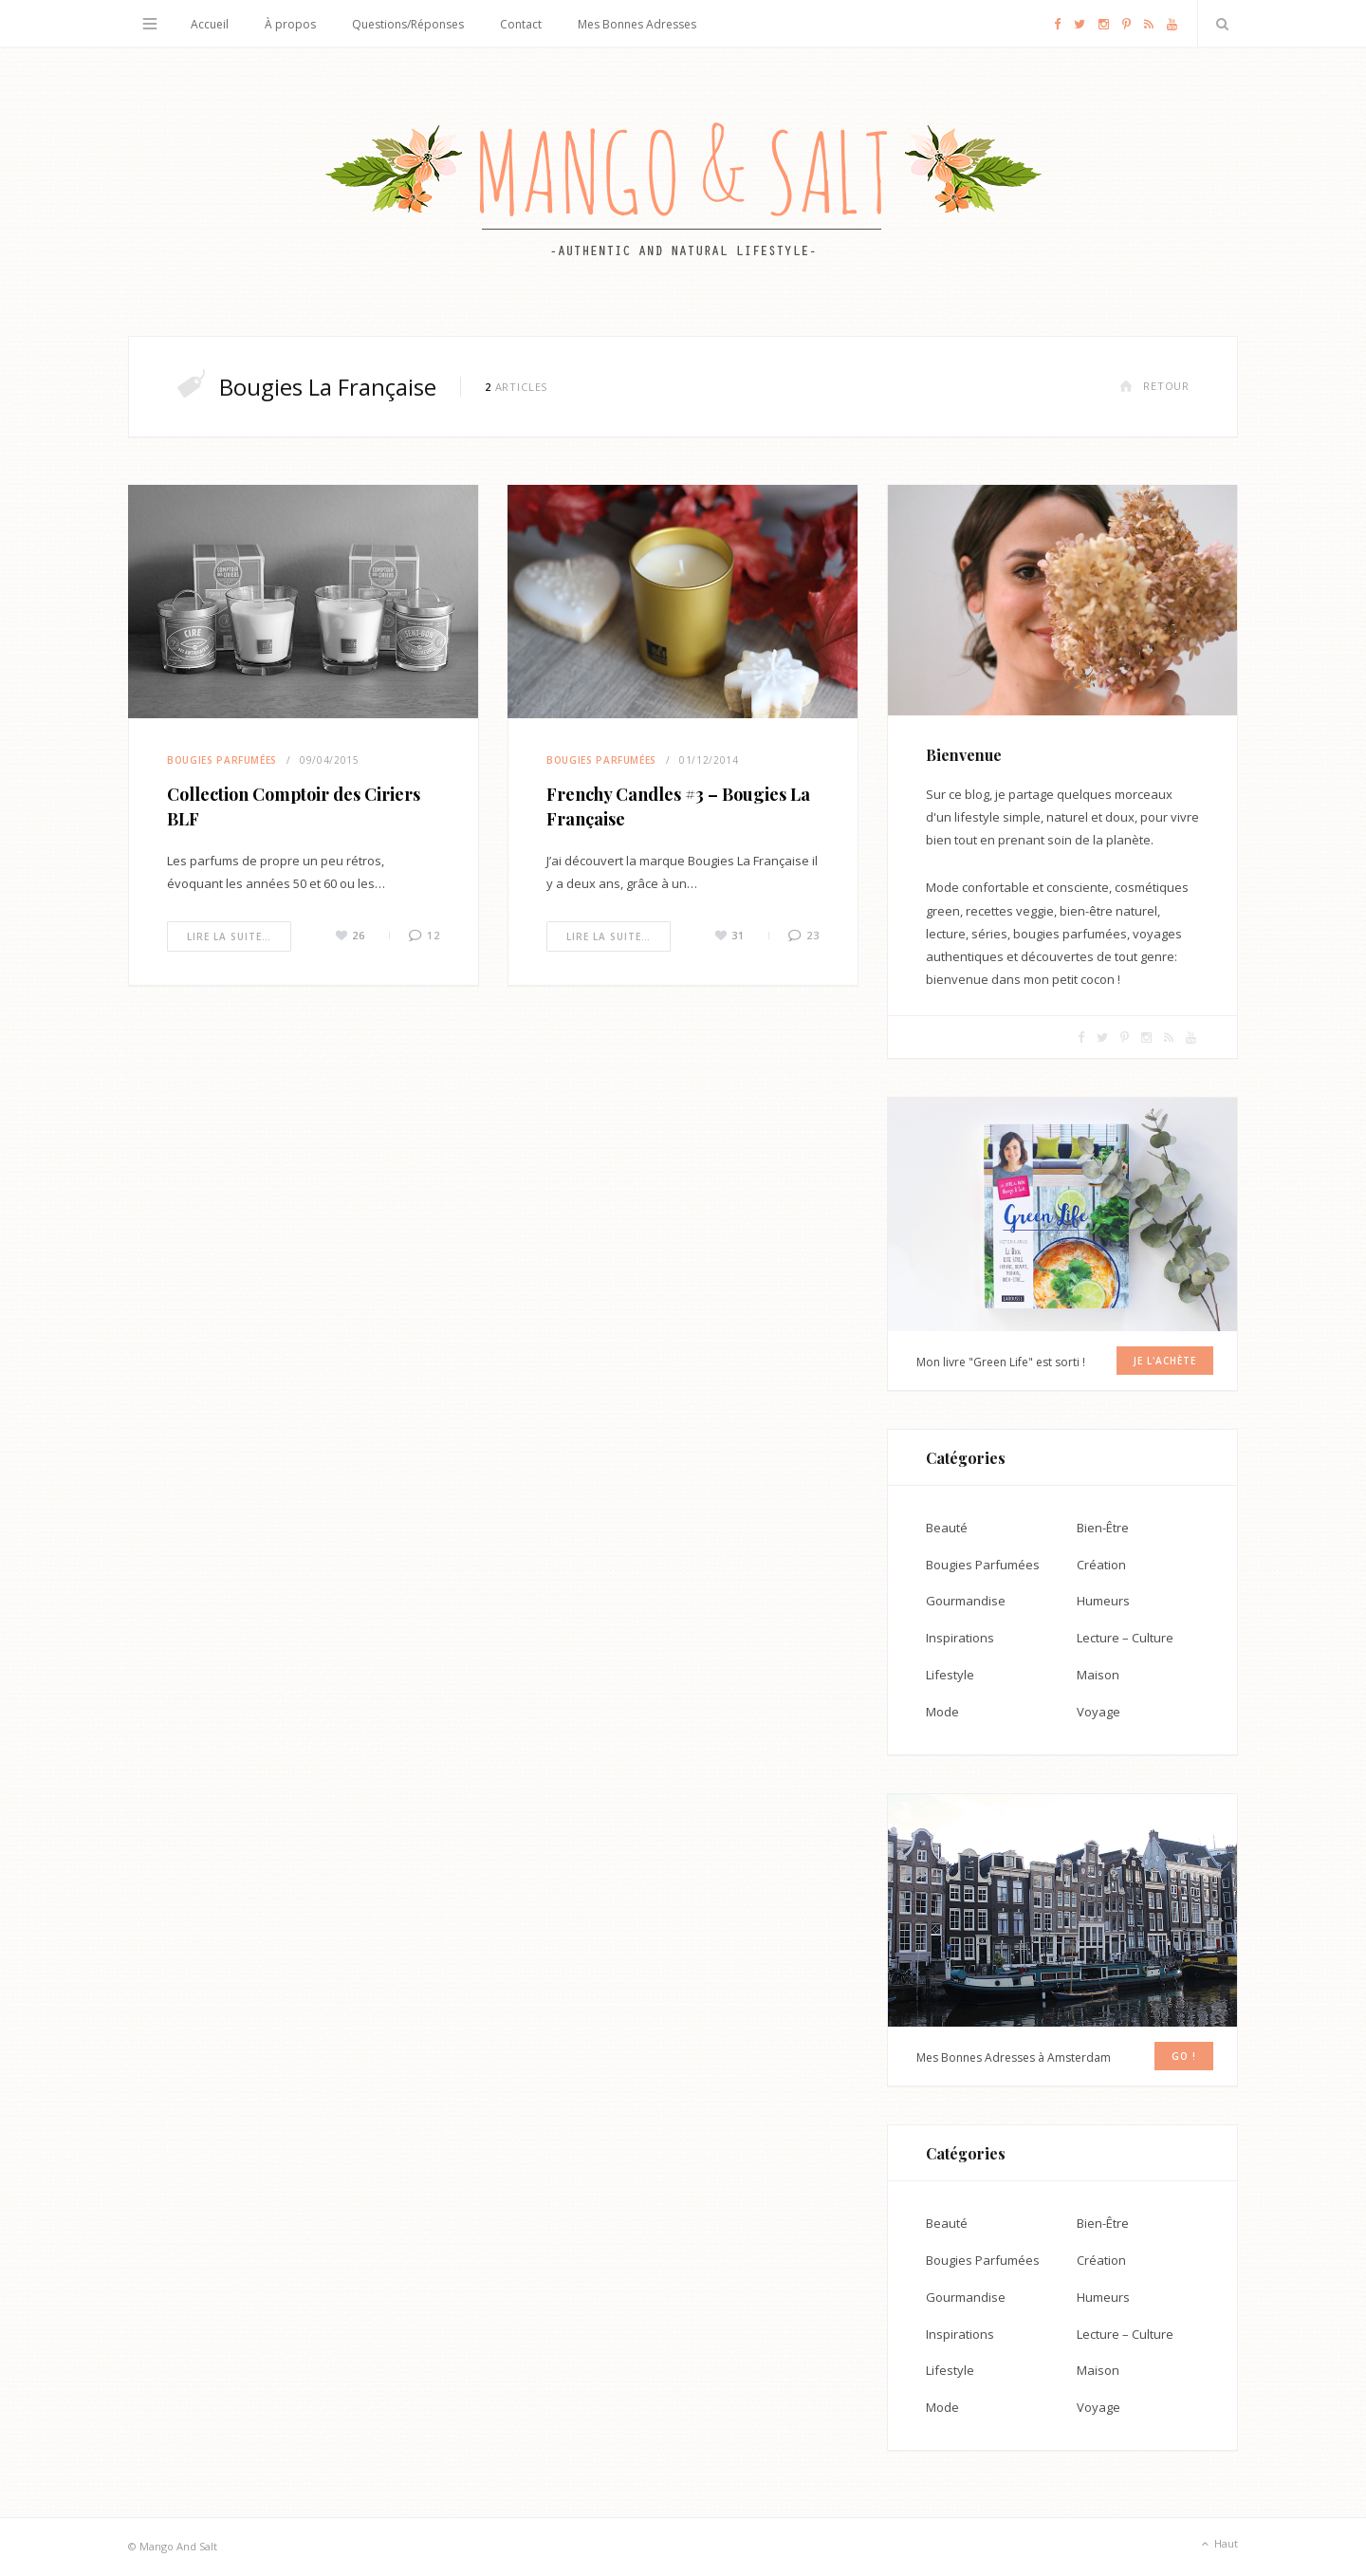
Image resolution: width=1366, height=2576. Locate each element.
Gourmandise (966, 1600)
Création (1101, 1564)
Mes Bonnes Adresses (637, 24)
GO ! (1184, 2056)
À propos (290, 24)
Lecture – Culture (1125, 1637)
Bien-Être (1103, 1527)
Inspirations (960, 1637)
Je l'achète (1165, 1360)
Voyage (1098, 1711)
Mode (942, 1711)
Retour (1154, 386)
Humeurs (1103, 1600)
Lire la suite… (229, 936)
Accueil (210, 24)
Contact (521, 24)
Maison (1098, 1674)
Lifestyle (950, 1674)
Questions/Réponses (408, 24)
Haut (1218, 2544)
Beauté (947, 1527)
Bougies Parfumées (222, 760)
